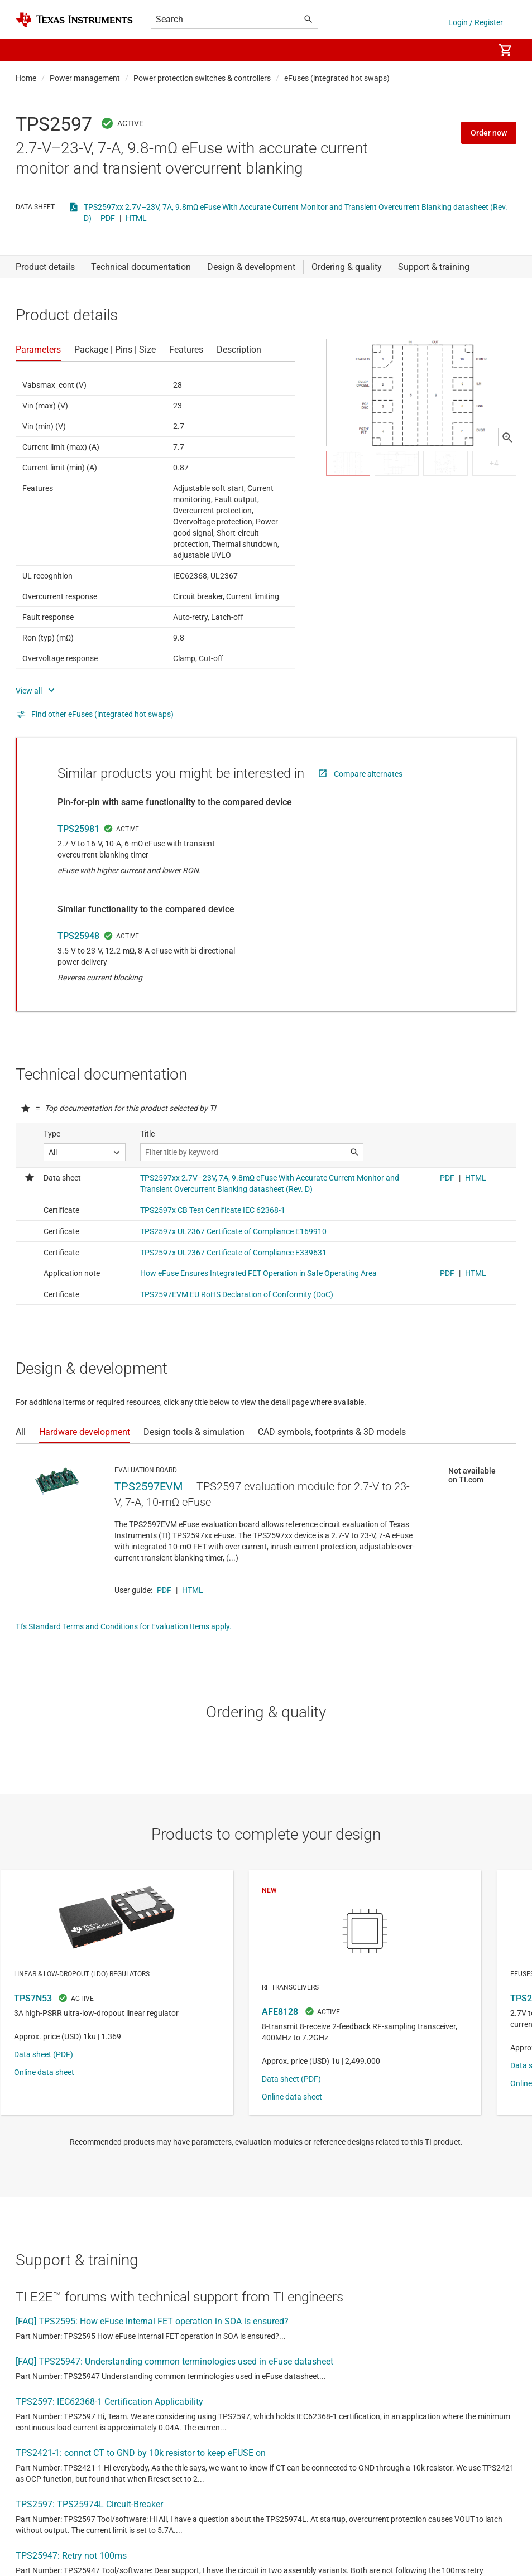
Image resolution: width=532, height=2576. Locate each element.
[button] (26, 50)
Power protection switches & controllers (202, 78)
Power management (85, 78)
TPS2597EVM (148, 1486)
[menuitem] (474, 50)
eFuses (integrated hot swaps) (337, 78)
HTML (136, 218)
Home (26, 78)
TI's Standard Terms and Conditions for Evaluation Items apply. (124, 1626)
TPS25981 (78, 829)
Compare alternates (368, 773)
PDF (107, 218)
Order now (489, 132)
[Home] (74, 19)
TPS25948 (78, 936)
